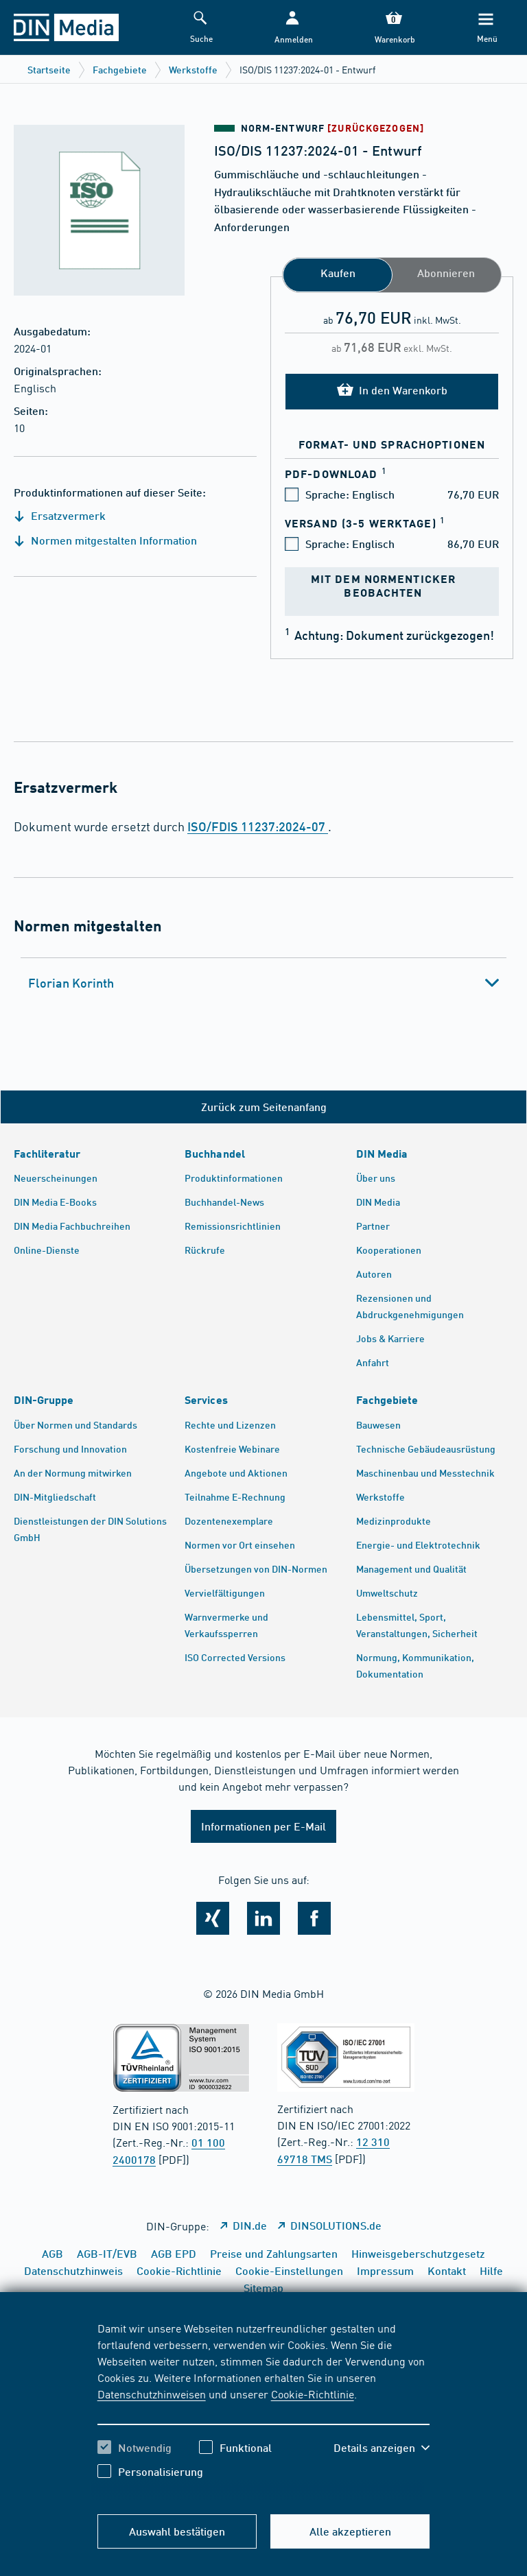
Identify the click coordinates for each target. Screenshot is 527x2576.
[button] (292, 28)
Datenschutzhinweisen (151, 2393)
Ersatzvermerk (60, 515)
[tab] (263, 982)
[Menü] (486, 27)
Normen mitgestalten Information (105, 540)
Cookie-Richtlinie (312, 2393)
